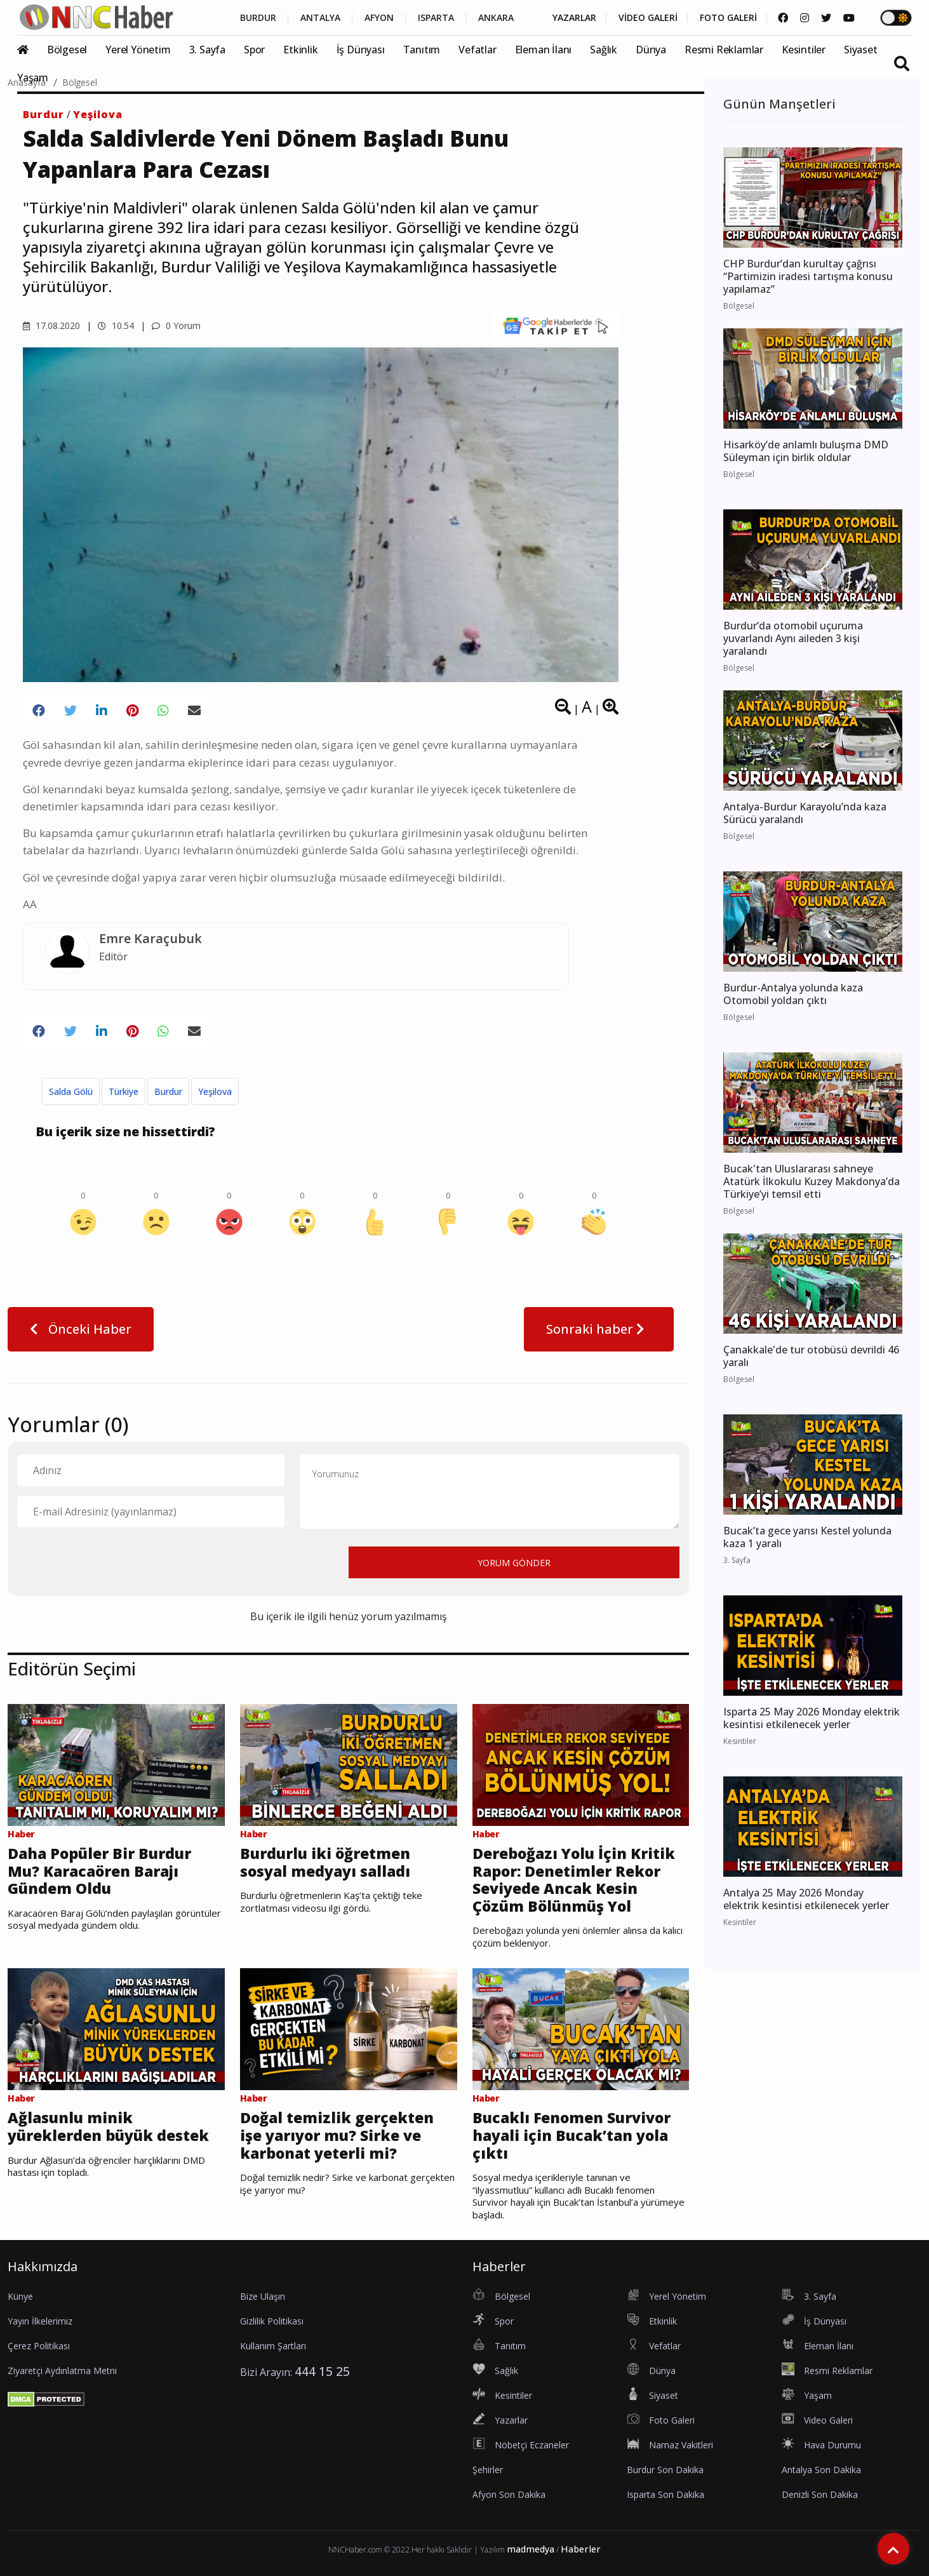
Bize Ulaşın (262, 2296)
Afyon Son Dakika (508, 2494)
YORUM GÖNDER (514, 1563)
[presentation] (113, 1562)
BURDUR (258, 17)
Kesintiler (803, 50)
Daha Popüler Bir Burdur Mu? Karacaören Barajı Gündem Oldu (99, 1871)
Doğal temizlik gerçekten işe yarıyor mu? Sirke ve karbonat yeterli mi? (337, 2135)
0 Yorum (176, 325)
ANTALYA (320, 17)
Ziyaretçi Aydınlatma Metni (62, 2371)
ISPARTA (436, 17)
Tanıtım (422, 50)
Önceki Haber (80, 1329)
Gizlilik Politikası (272, 2321)
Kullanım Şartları (273, 2346)
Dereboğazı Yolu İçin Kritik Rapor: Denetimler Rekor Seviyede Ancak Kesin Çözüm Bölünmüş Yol (573, 1880)
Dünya (651, 50)
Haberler (581, 2549)
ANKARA (496, 17)
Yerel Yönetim (137, 50)
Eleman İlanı (543, 50)
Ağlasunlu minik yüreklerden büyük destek (108, 2126)
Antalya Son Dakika (821, 2470)
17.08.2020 (51, 325)
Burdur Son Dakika (665, 2470)
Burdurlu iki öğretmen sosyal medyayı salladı (325, 1862)
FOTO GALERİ (728, 17)
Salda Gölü (71, 1091)
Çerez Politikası (39, 2346)
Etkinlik (300, 50)
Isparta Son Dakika (665, 2494)
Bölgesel (67, 50)
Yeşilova (98, 114)
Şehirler (487, 2470)
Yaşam (32, 77)
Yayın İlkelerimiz (40, 2321)
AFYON (379, 17)
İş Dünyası (361, 50)
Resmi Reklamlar (724, 50)
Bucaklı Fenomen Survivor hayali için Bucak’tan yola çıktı (571, 2135)
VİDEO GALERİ (648, 17)
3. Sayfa (207, 50)
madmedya (530, 2549)
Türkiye (123, 1091)
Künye (20, 2296)
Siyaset (861, 50)
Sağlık (603, 50)
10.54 (116, 325)
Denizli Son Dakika (820, 2494)
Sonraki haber (599, 1329)
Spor (254, 50)
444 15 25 (322, 2371)
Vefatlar (477, 50)
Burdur (43, 114)
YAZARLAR (574, 17)
